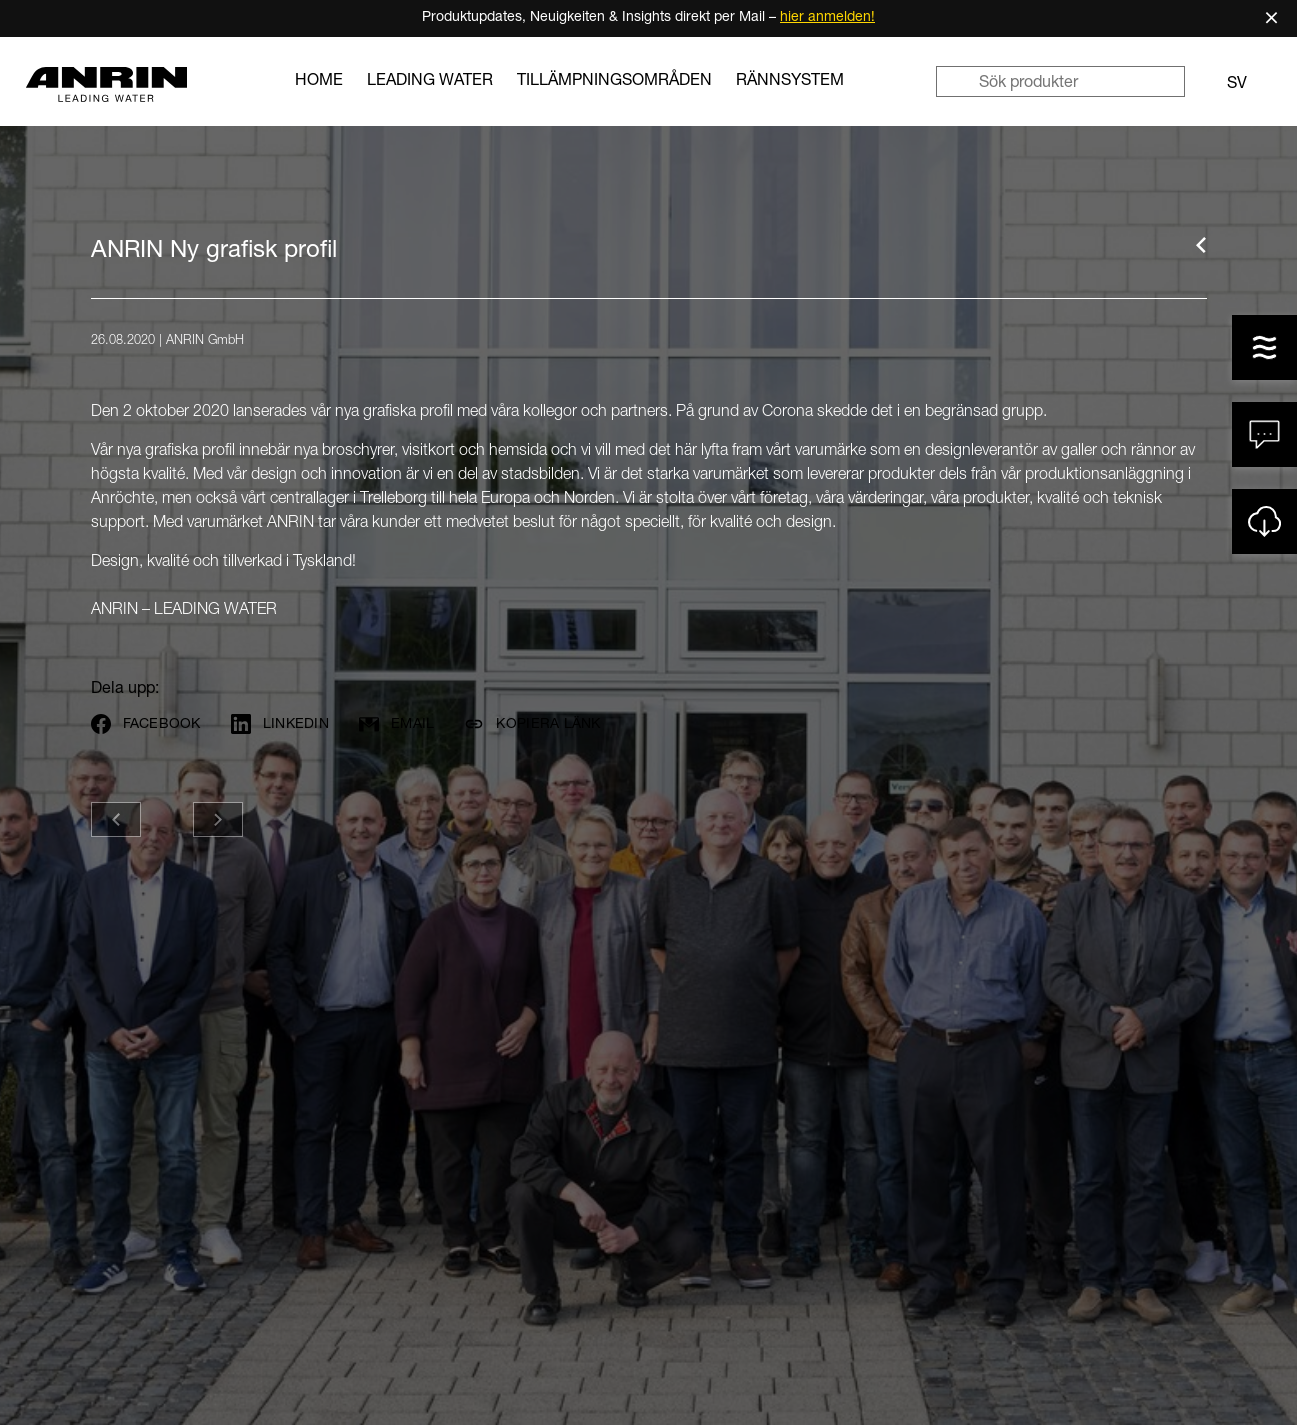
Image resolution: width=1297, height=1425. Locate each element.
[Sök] (957, 81)
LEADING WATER (430, 82)
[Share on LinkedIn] (289, 724)
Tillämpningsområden (614, 82)
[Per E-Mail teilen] (405, 724)
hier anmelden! (827, 18)
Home (319, 82)
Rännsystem (790, 82)
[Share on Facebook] (155, 724)
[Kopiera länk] (541, 724)
